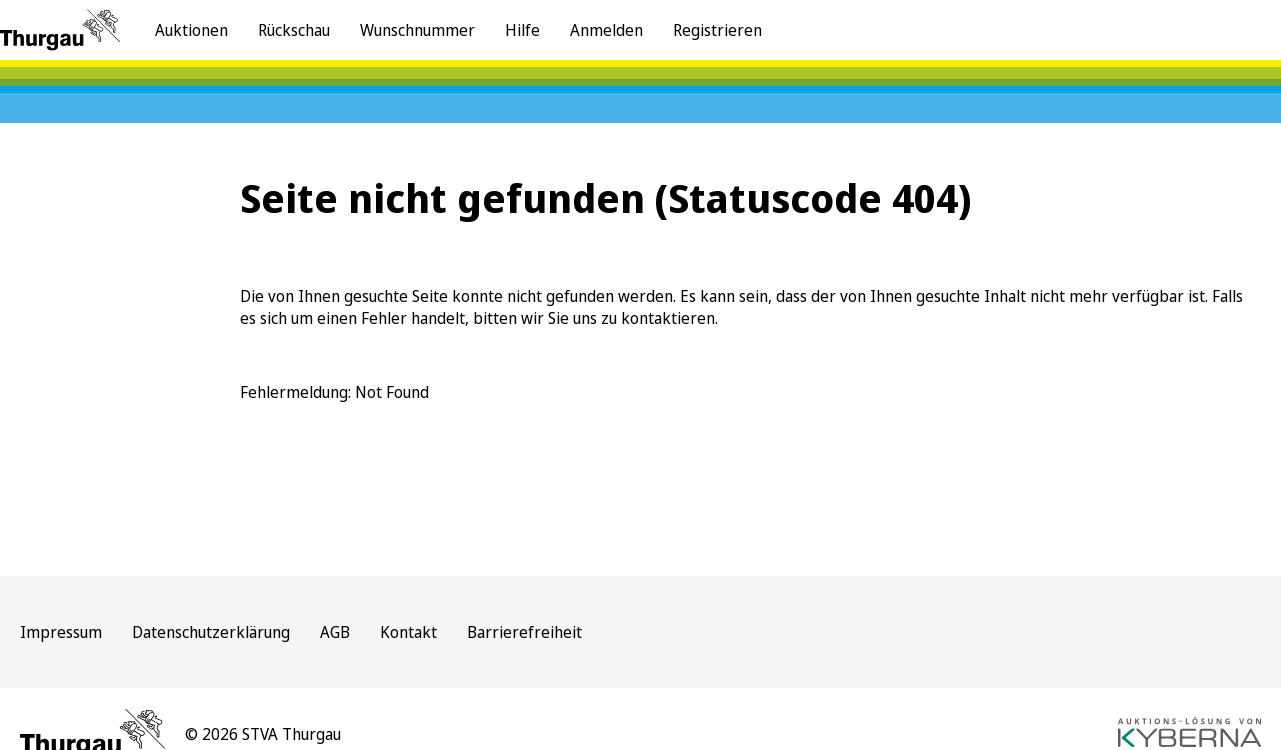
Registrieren (717, 30)
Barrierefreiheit (524, 632)
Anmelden (606, 30)
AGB (335, 632)
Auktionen (191, 30)
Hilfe (522, 30)
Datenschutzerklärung (211, 632)
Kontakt (408, 632)
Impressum (61, 632)
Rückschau (294, 30)
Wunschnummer (417, 30)
